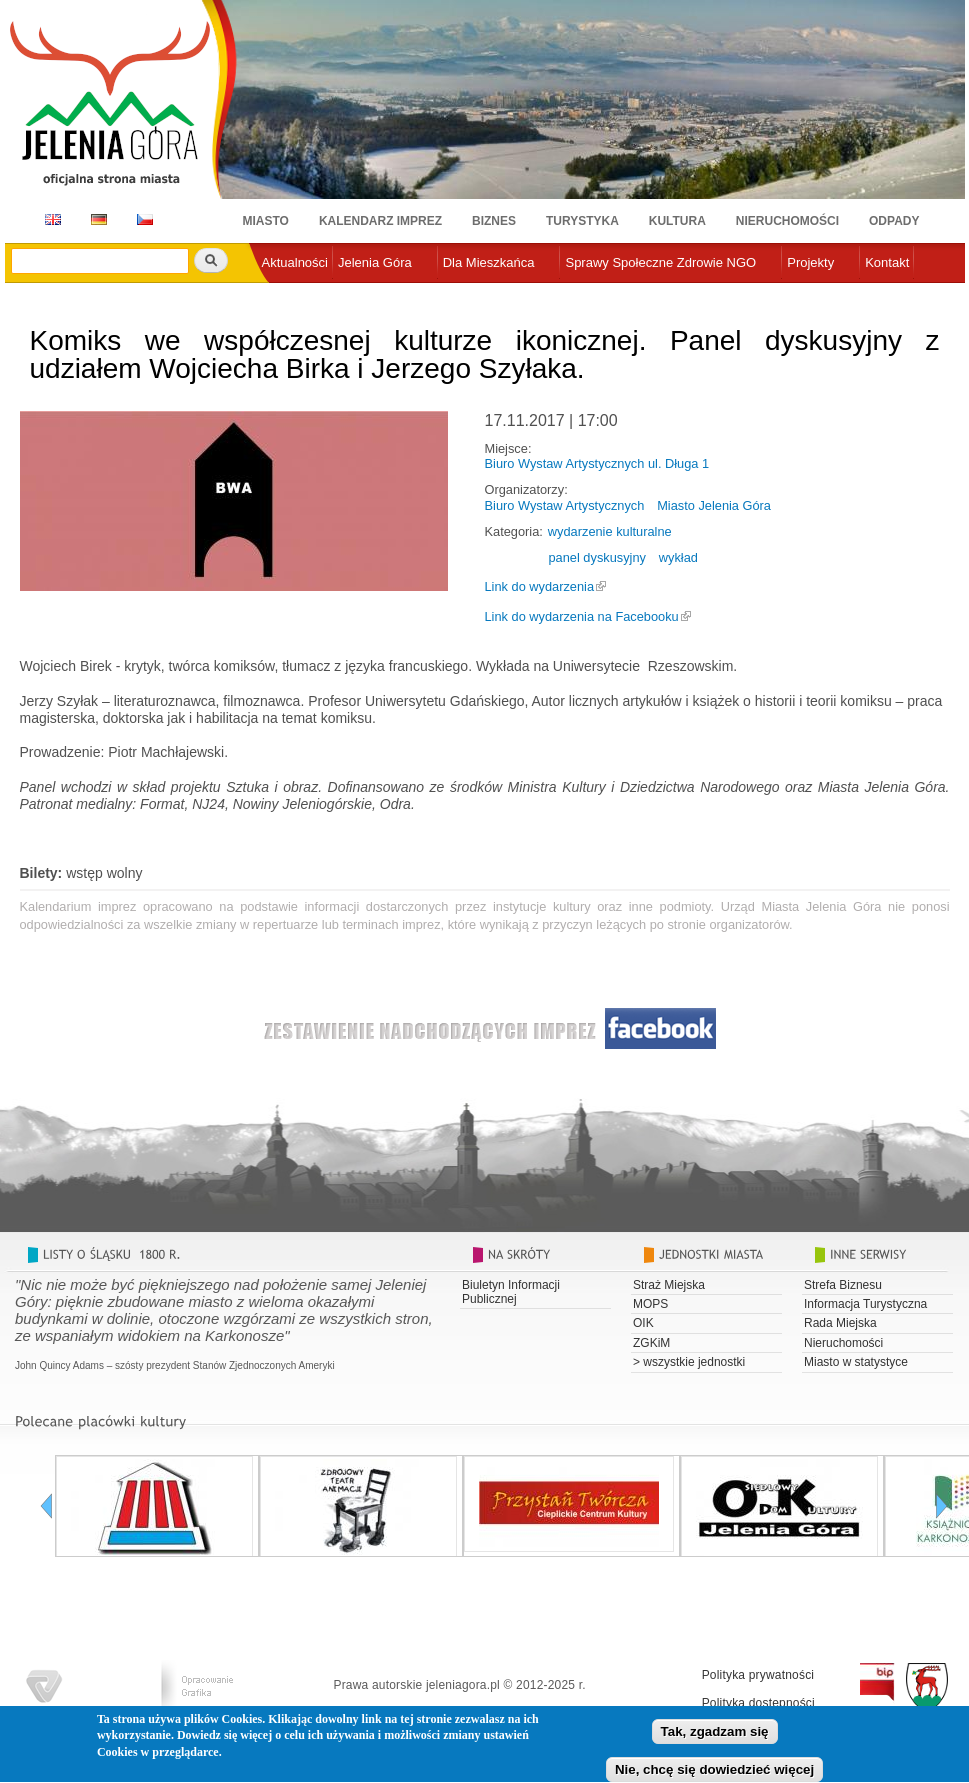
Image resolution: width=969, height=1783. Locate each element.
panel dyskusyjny (597, 557)
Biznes (494, 221)
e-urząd (284, 295)
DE (95, 219)
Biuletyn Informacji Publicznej (511, 1292)
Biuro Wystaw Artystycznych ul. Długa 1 (597, 463)
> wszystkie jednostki (689, 1362)
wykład (678, 557)
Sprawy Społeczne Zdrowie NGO (660, 262)
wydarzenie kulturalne (610, 531)
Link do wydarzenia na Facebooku (582, 616)
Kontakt (887, 262)
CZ (145, 219)
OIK (643, 1323)
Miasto (266, 221)
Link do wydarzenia (540, 586)
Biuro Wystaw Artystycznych (565, 505)
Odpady (894, 221)
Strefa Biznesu (843, 1285)
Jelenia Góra (375, 262)
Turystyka (582, 221)
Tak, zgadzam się (715, 1735)
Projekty (810, 262)
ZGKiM (651, 1343)
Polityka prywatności (758, 1675)
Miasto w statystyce (856, 1362)
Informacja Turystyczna (865, 1304)
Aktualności (295, 262)
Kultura (677, 221)
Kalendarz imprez (380, 221)
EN (49, 219)
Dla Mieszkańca (489, 262)
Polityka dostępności (758, 1703)
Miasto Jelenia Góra (714, 505)
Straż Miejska (669, 1285)
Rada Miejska (840, 1323)
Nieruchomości (787, 221)
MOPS (650, 1304)
